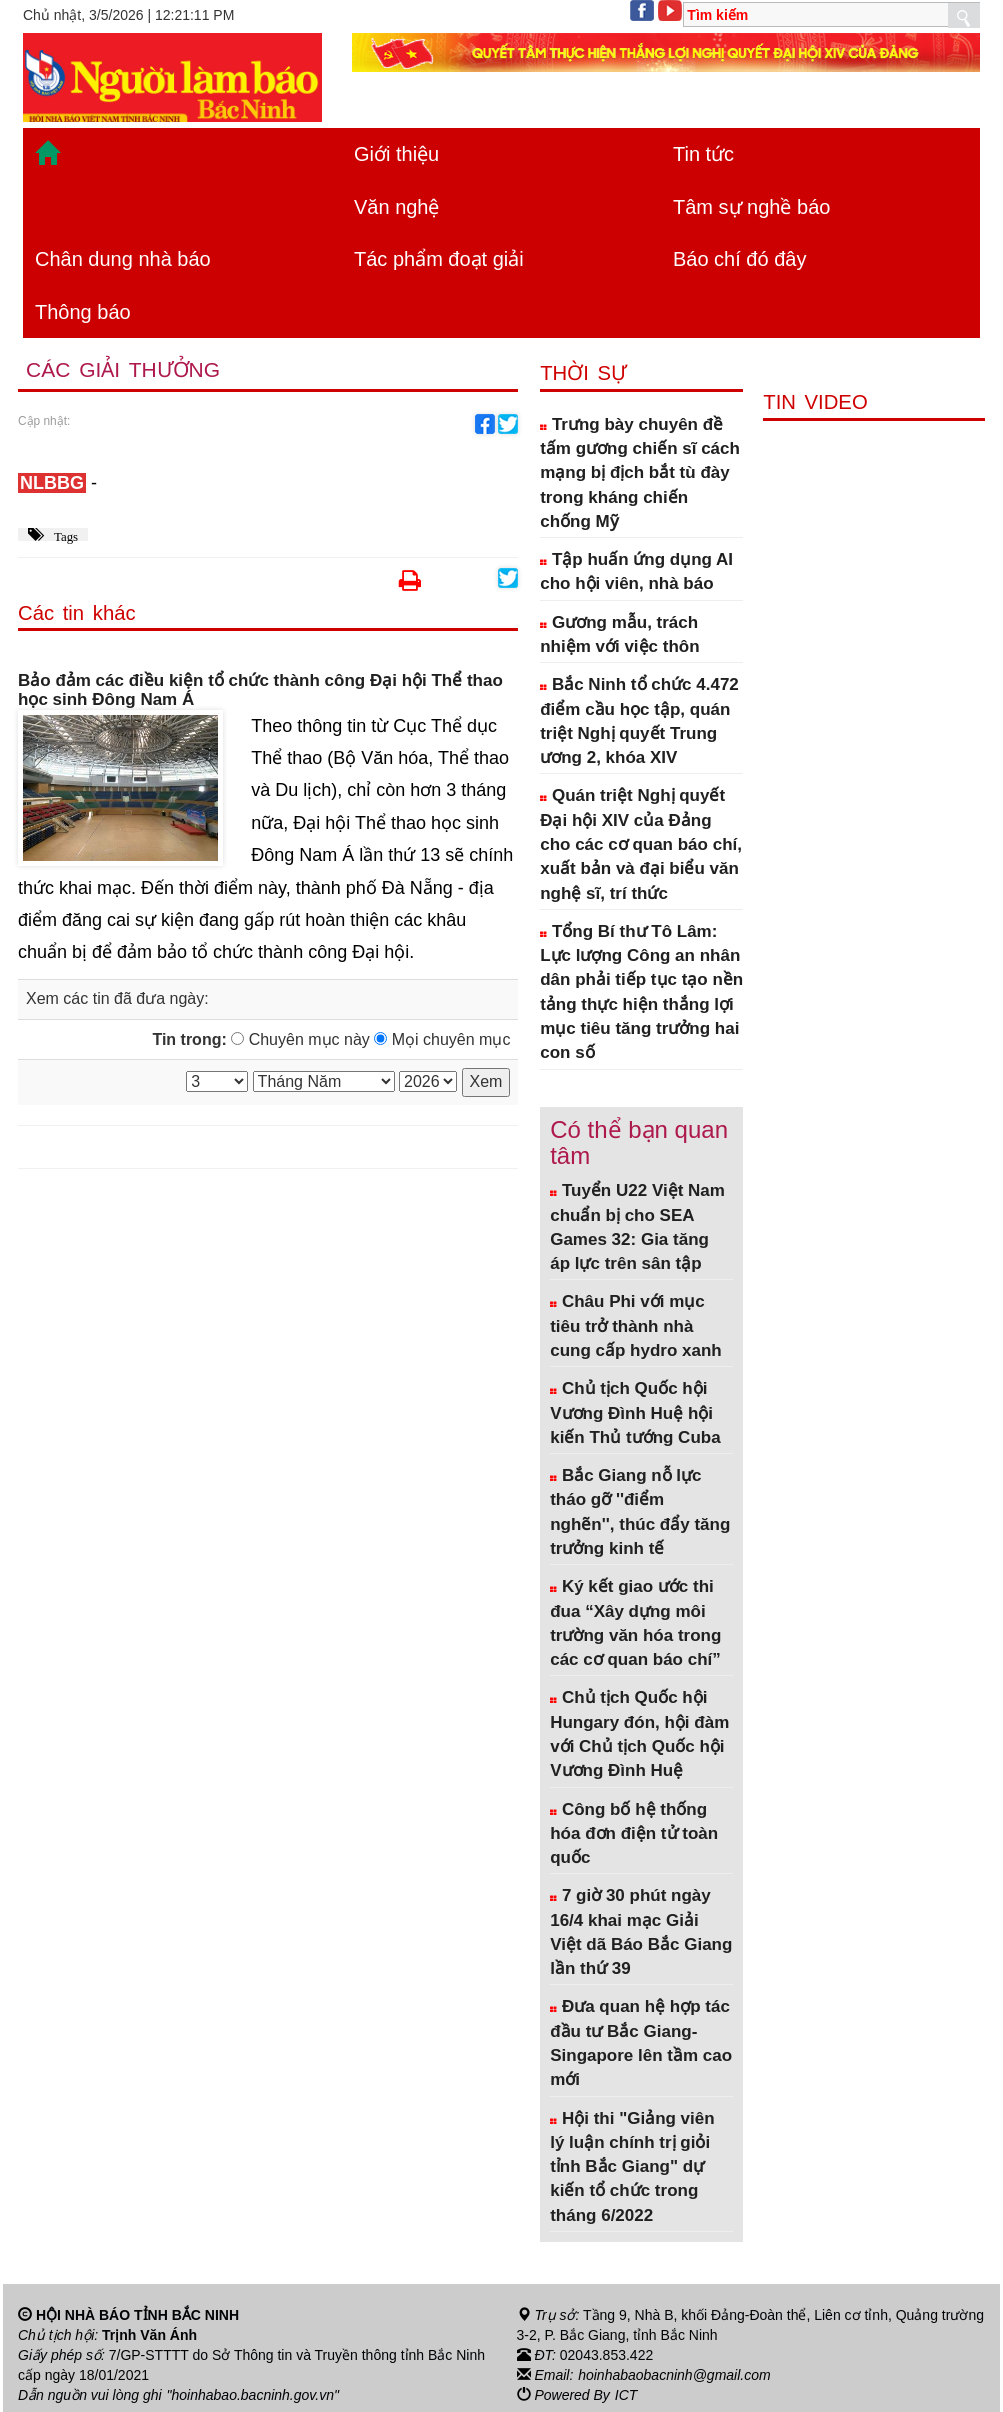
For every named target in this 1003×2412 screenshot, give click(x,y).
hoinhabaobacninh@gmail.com (674, 2375)
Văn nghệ (397, 207)
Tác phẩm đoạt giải (439, 259)
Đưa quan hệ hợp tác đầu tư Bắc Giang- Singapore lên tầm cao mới (641, 2043)
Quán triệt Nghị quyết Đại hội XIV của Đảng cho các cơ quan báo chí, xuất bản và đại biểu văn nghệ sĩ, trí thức (641, 844)
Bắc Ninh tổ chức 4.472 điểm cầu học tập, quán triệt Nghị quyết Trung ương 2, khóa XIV (639, 721)
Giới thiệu (396, 154)
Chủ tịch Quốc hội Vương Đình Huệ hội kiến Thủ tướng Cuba (635, 1413)
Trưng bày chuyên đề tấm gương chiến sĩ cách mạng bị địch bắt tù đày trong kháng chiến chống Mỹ (640, 473)
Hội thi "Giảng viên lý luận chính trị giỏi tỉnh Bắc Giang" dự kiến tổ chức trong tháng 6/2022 (632, 2167)
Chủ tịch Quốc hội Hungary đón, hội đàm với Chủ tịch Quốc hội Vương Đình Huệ (639, 1734)
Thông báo (83, 312)
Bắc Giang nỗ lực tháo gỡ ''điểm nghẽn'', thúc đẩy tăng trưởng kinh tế (640, 1512)
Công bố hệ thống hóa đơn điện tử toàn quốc (634, 1834)
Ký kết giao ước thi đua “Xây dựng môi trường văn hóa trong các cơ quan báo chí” (635, 1623)
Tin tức (703, 154)
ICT (626, 2395)
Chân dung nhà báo (123, 259)
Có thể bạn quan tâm (639, 1142)
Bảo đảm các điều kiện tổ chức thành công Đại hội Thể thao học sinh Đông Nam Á (260, 690)
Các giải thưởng (123, 369)
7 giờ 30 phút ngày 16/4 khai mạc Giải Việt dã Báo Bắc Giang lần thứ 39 (641, 1932)
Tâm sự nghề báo (751, 207)
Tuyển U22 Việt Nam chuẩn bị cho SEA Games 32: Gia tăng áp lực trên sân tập (637, 1227)
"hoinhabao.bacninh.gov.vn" (253, 2395)
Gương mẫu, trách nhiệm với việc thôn (619, 634)
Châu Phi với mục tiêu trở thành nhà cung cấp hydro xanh (636, 1326)
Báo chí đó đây (739, 259)
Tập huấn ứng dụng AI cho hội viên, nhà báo (636, 571)
